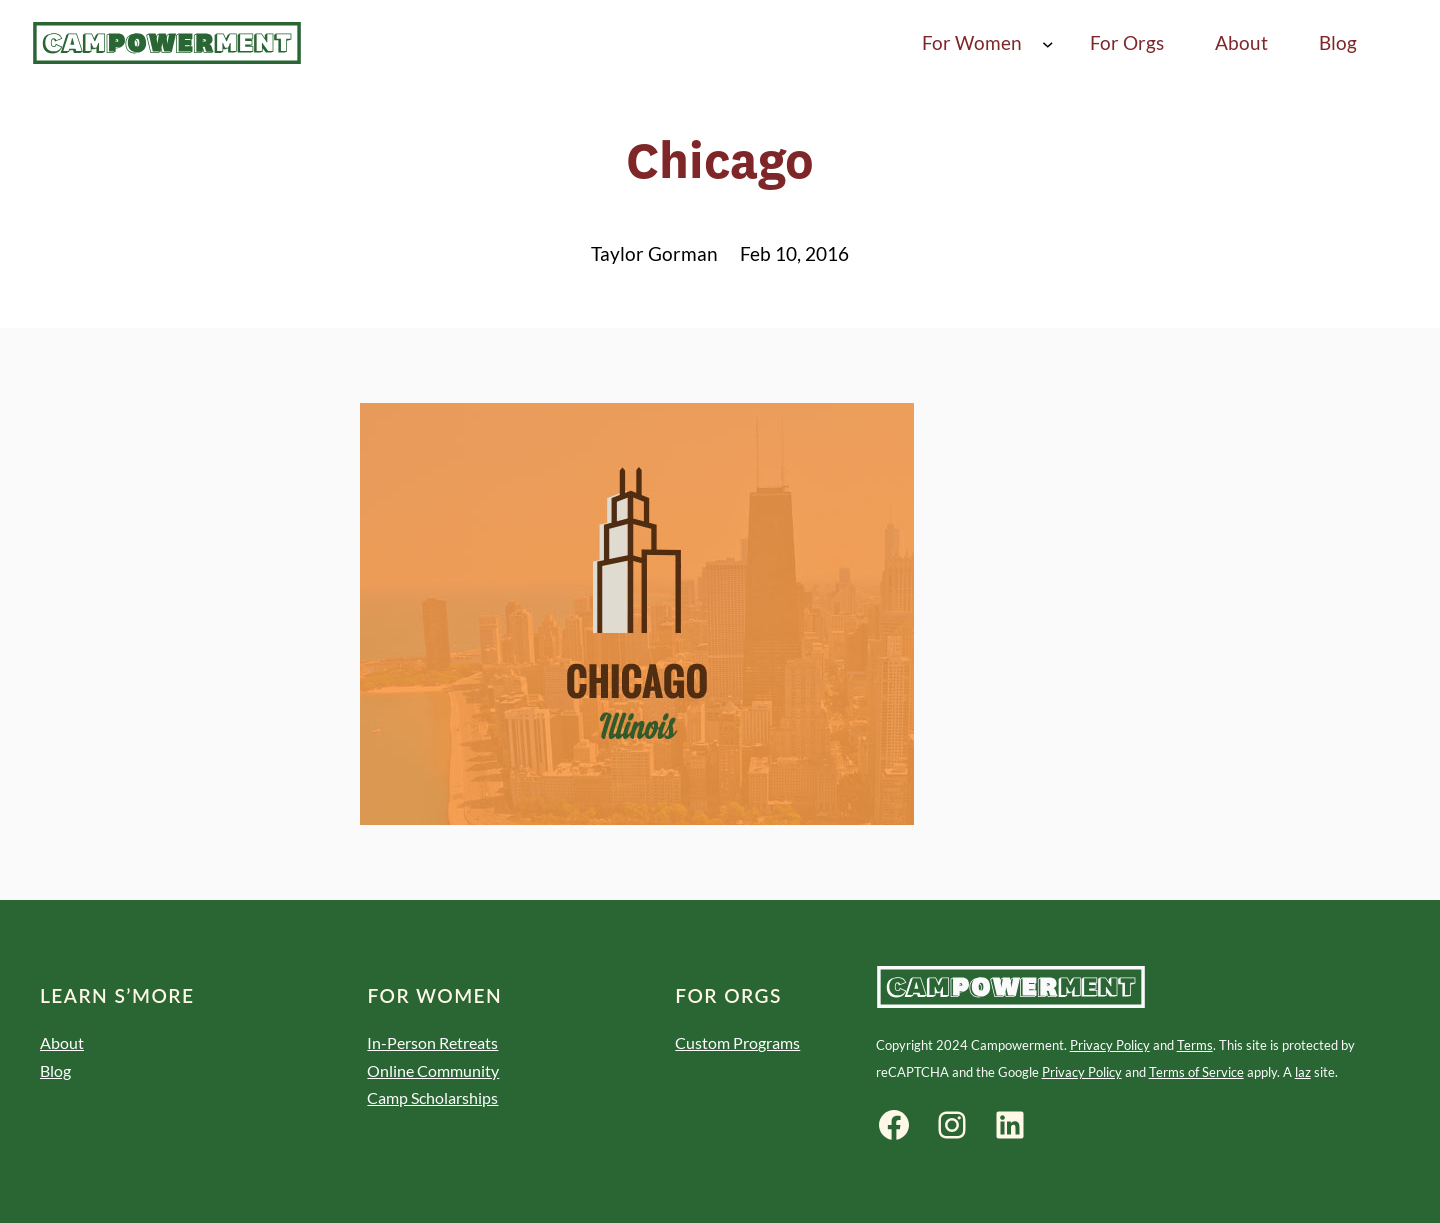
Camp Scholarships (432, 1097)
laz (1303, 1072)
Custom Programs (737, 1042)
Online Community (433, 1070)
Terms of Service (1196, 1072)
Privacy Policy (1110, 1045)
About (62, 1042)
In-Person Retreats (432, 1042)
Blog (55, 1070)
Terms (1195, 1045)
